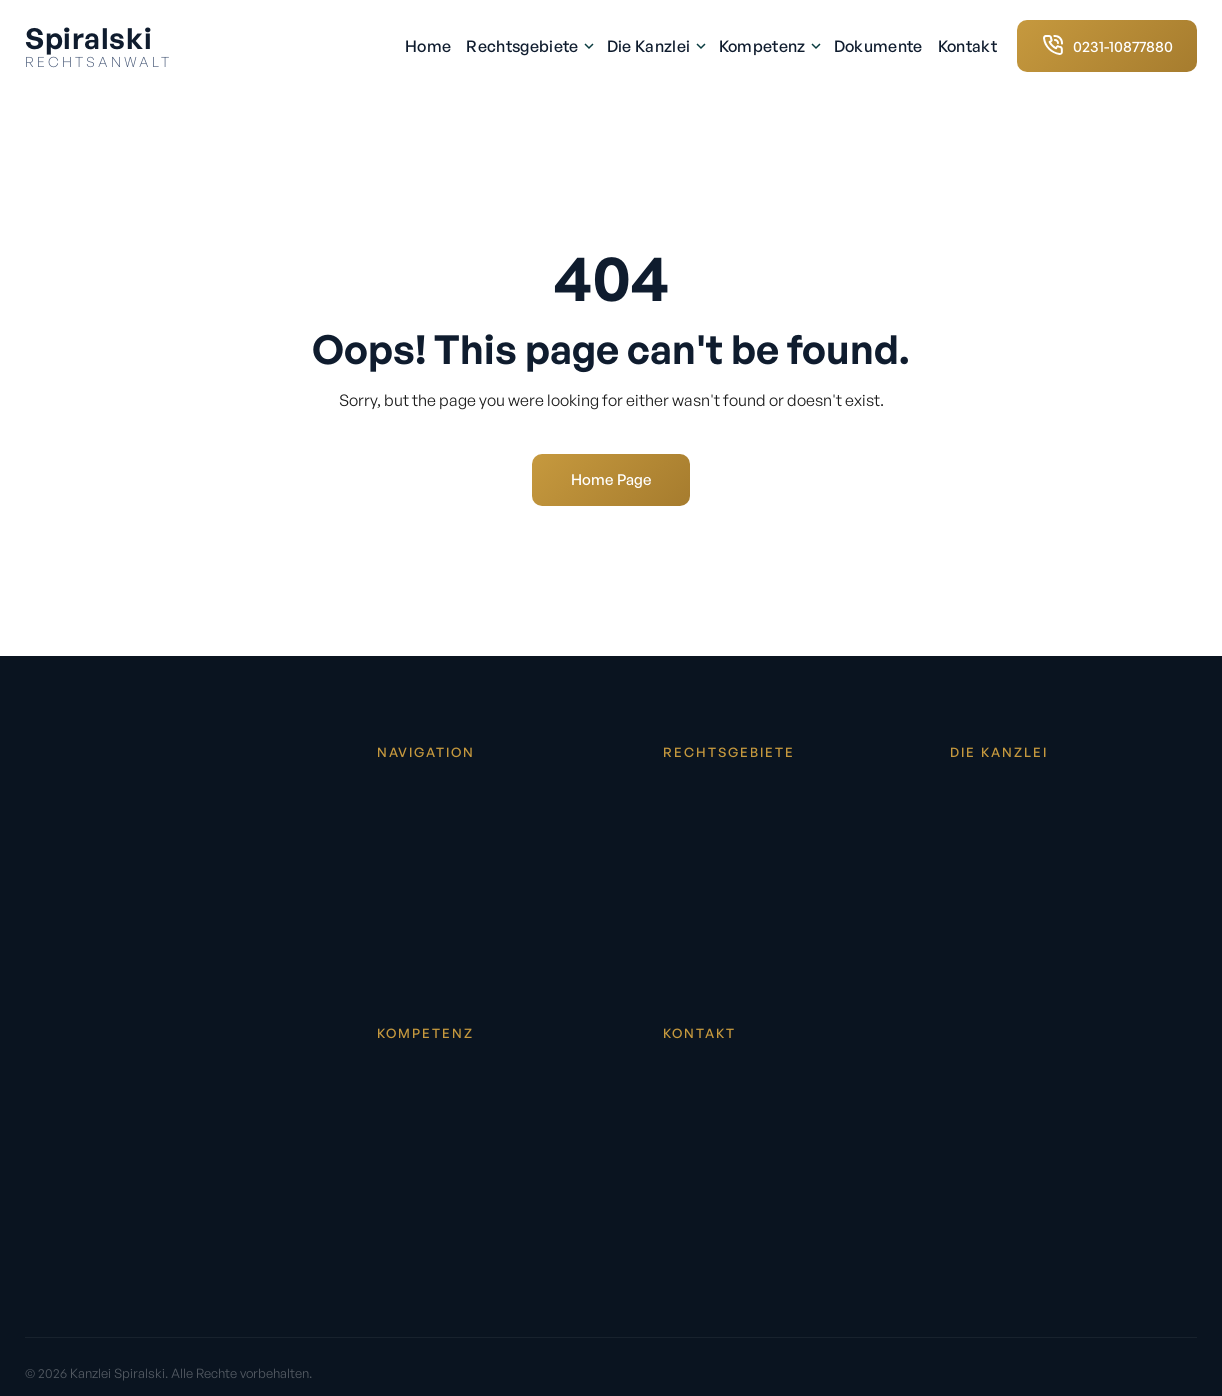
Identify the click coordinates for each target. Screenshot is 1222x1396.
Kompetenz (769, 46)
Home (428, 46)
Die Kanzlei (655, 46)
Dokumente (878, 46)
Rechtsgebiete (528, 46)
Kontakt (967, 46)
